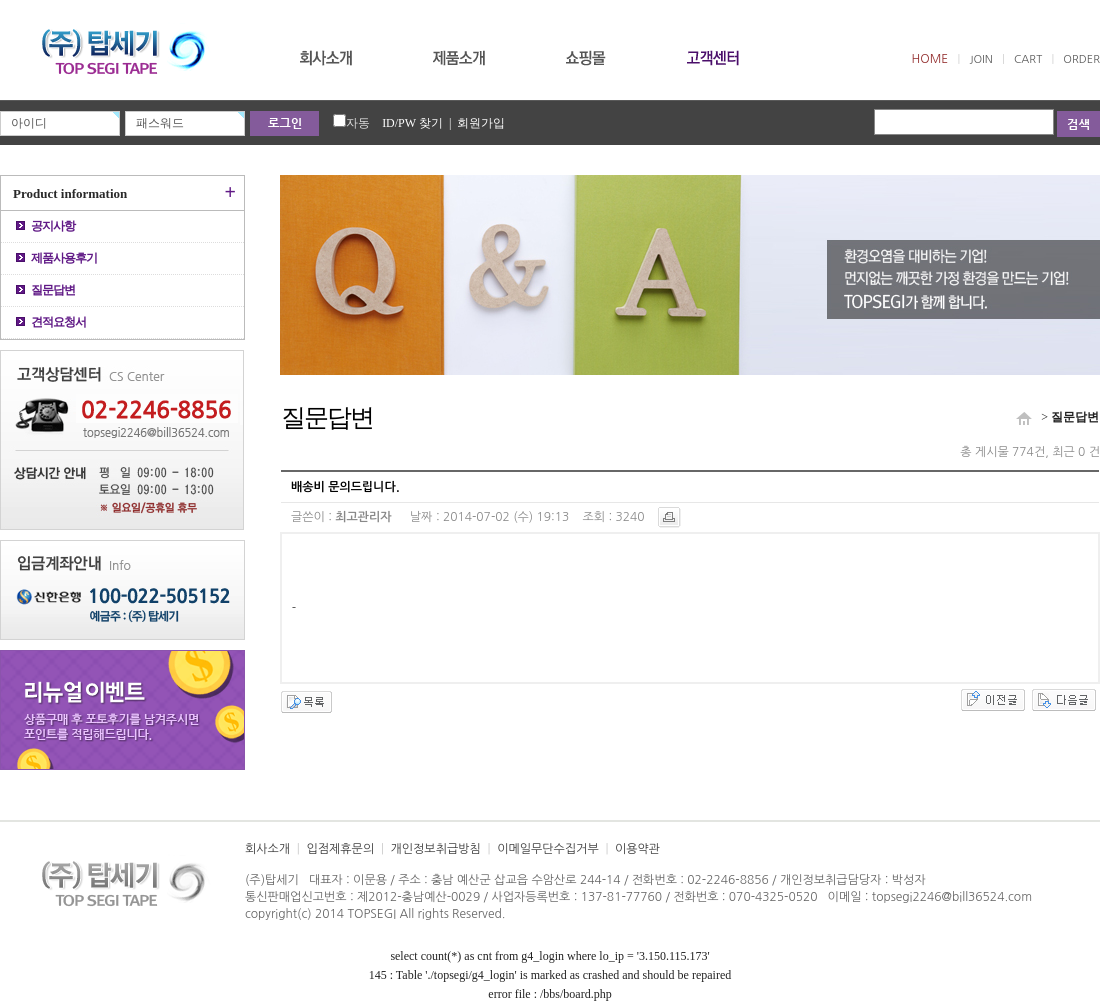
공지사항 (45, 226)
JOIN (980, 59)
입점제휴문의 (340, 849)
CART (1028, 59)
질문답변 (45, 290)
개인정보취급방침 (436, 849)
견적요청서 (51, 322)
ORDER (1081, 59)
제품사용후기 (56, 258)
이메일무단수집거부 (548, 849)
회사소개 (267, 849)
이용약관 (637, 849)
